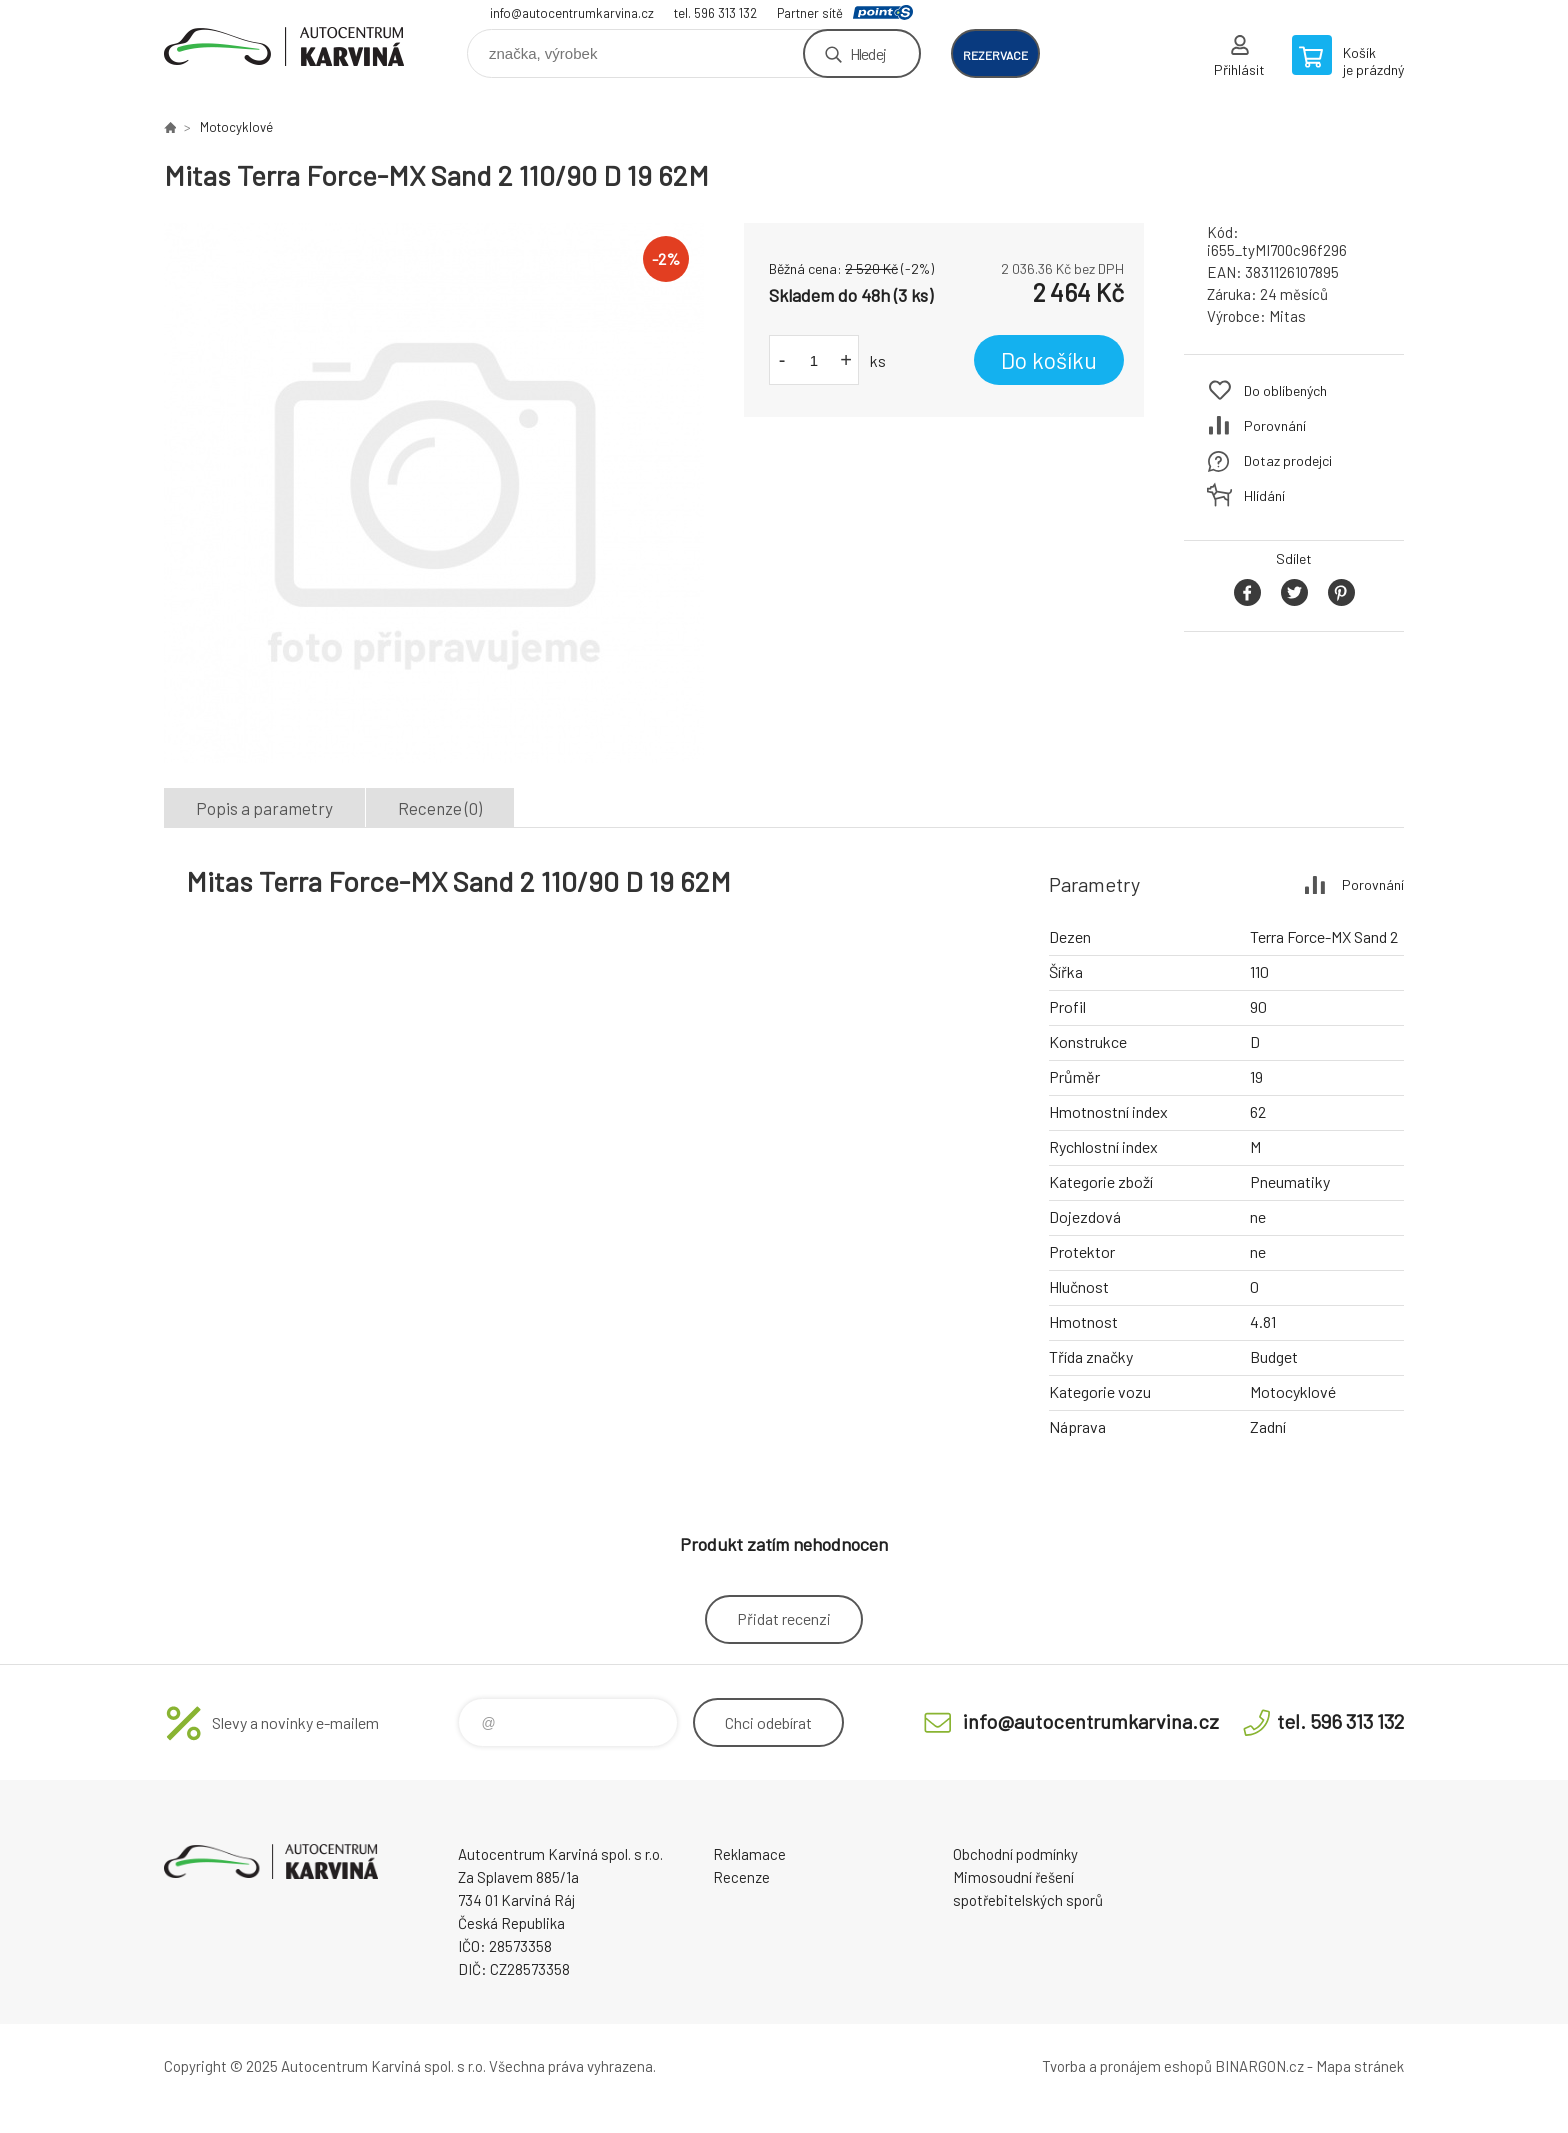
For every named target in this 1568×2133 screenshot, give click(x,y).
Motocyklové (236, 127)
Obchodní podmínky (1015, 1854)
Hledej (868, 53)
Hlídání (1264, 495)
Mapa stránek (1360, 2066)
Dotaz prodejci (1288, 460)
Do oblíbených (1285, 390)
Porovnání (1275, 425)
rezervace (995, 55)
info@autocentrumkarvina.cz (572, 13)
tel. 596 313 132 (715, 13)
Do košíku (1049, 360)
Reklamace (749, 1854)
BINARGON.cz (1259, 2066)
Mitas (1287, 316)
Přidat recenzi (784, 1618)
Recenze (741, 1877)
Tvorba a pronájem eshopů (1127, 2066)
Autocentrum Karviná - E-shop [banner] (284, 46)
